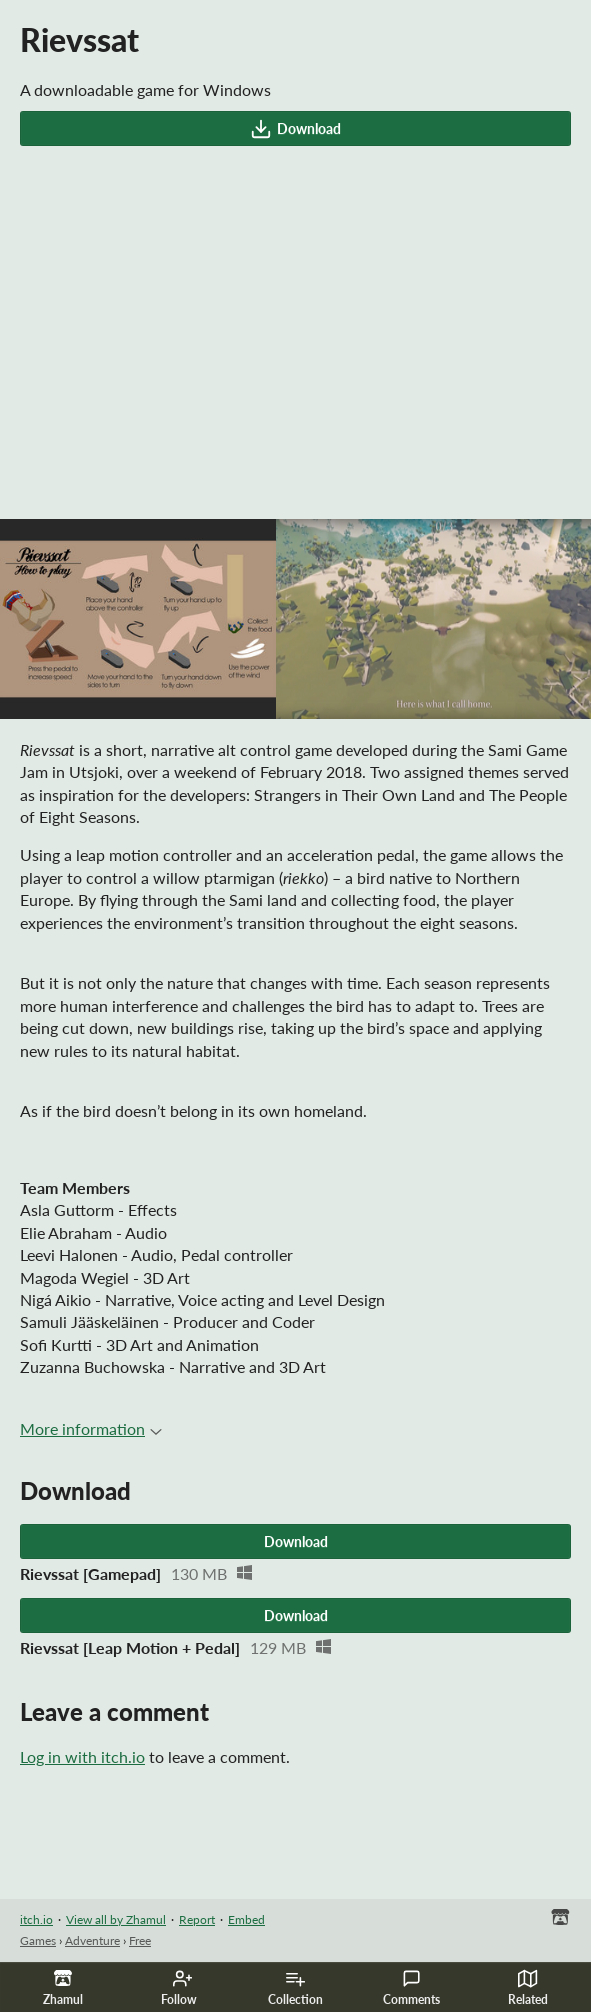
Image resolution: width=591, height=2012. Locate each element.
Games (38, 1940)
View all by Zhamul (116, 1919)
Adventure (92, 1940)
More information (91, 1428)
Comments (411, 1988)
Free (140, 1940)
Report (197, 1919)
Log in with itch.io (82, 1756)
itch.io (36, 1919)
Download (295, 129)
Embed (246, 1919)
